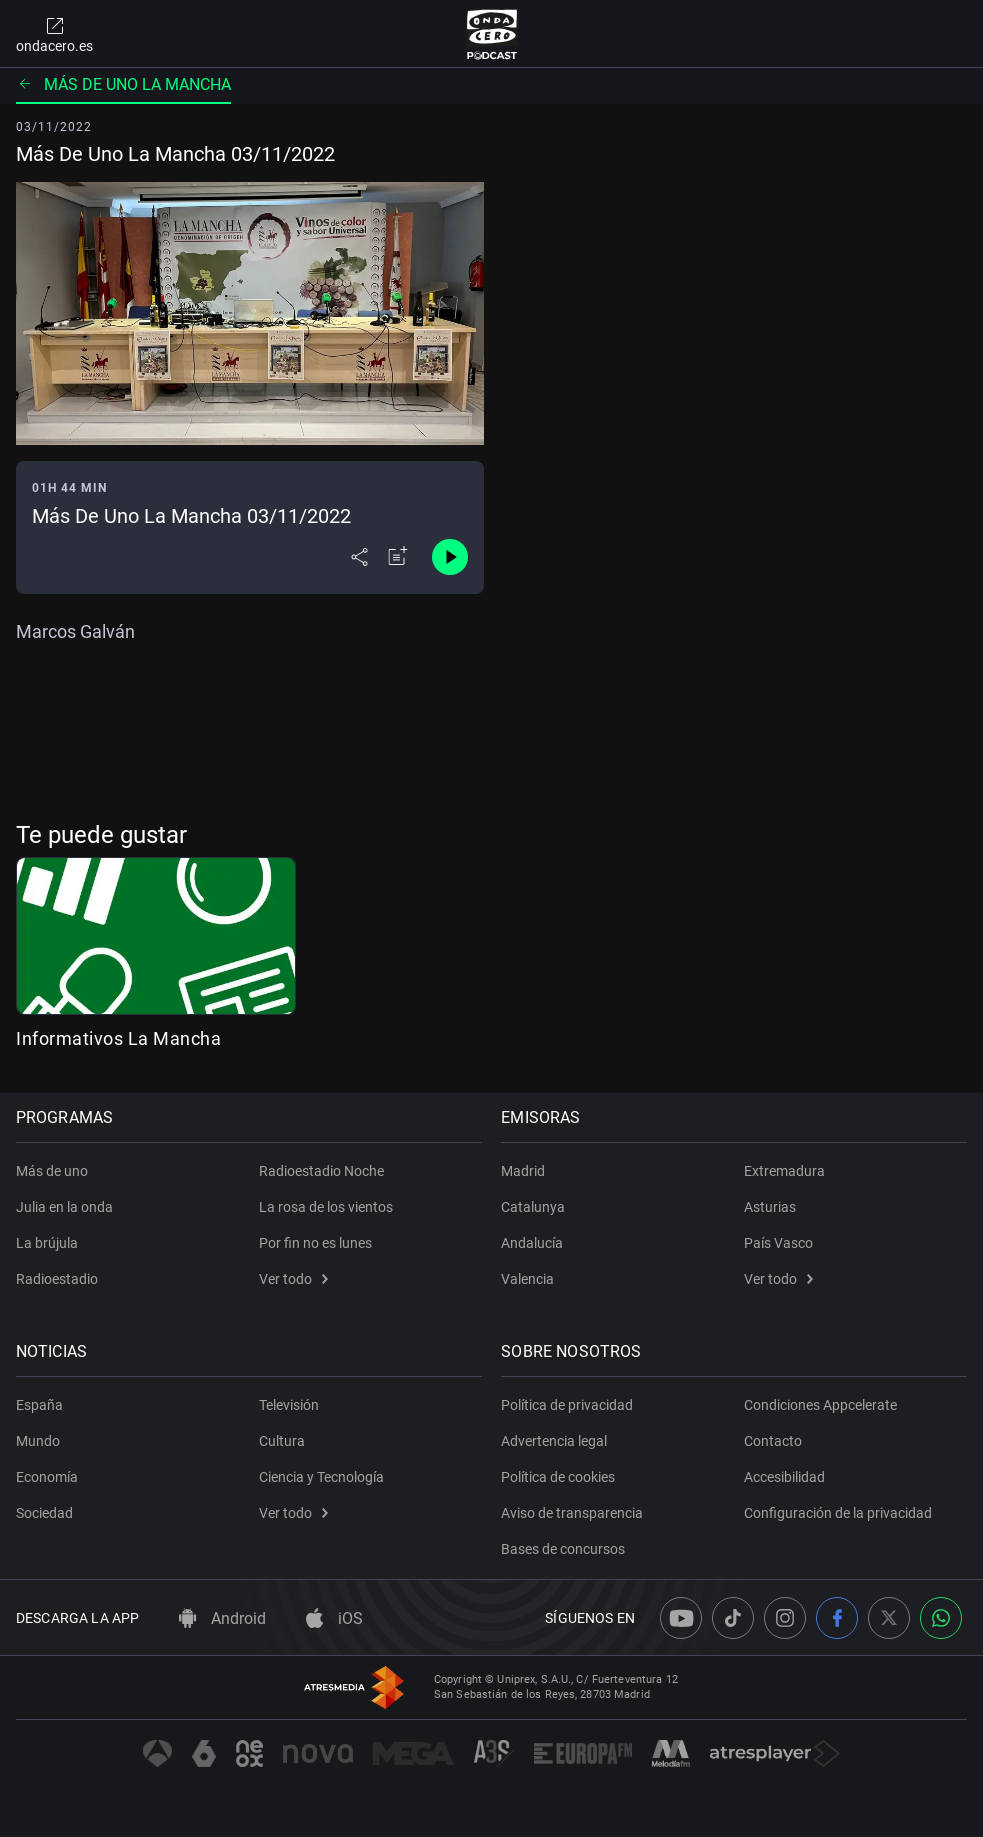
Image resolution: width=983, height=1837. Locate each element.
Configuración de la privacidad (838, 1513)
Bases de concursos (564, 1549)
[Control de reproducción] (450, 557)
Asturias (770, 1207)
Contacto (773, 1441)
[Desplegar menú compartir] (359, 557)
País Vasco (778, 1243)
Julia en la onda (64, 1207)
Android (222, 1618)
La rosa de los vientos (326, 1207)
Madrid (524, 1171)
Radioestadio (57, 1279)
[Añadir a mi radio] (398, 557)
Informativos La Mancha (118, 1038)
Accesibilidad (784, 1477)
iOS (334, 1618)
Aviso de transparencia (573, 1513)
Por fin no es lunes (315, 1243)
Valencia (528, 1279)
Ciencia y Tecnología (321, 1477)
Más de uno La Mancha (123, 84)
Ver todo (293, 1279)
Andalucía (533, 1243)
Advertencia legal (555, 1441)
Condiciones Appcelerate (820, 1405)
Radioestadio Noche (321, 1171)
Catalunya (534, 1207)
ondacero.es (54, 34)
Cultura (282, 1441)
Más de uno (52, 1171)
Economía (47, 1477)
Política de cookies (559, 1477)
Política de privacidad (568, 1405)
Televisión (289, 1405)
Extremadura (784, 1171)
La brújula (47, 1243)
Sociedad (44, 1513)
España (39, 1405)
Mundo (38, 1441)
